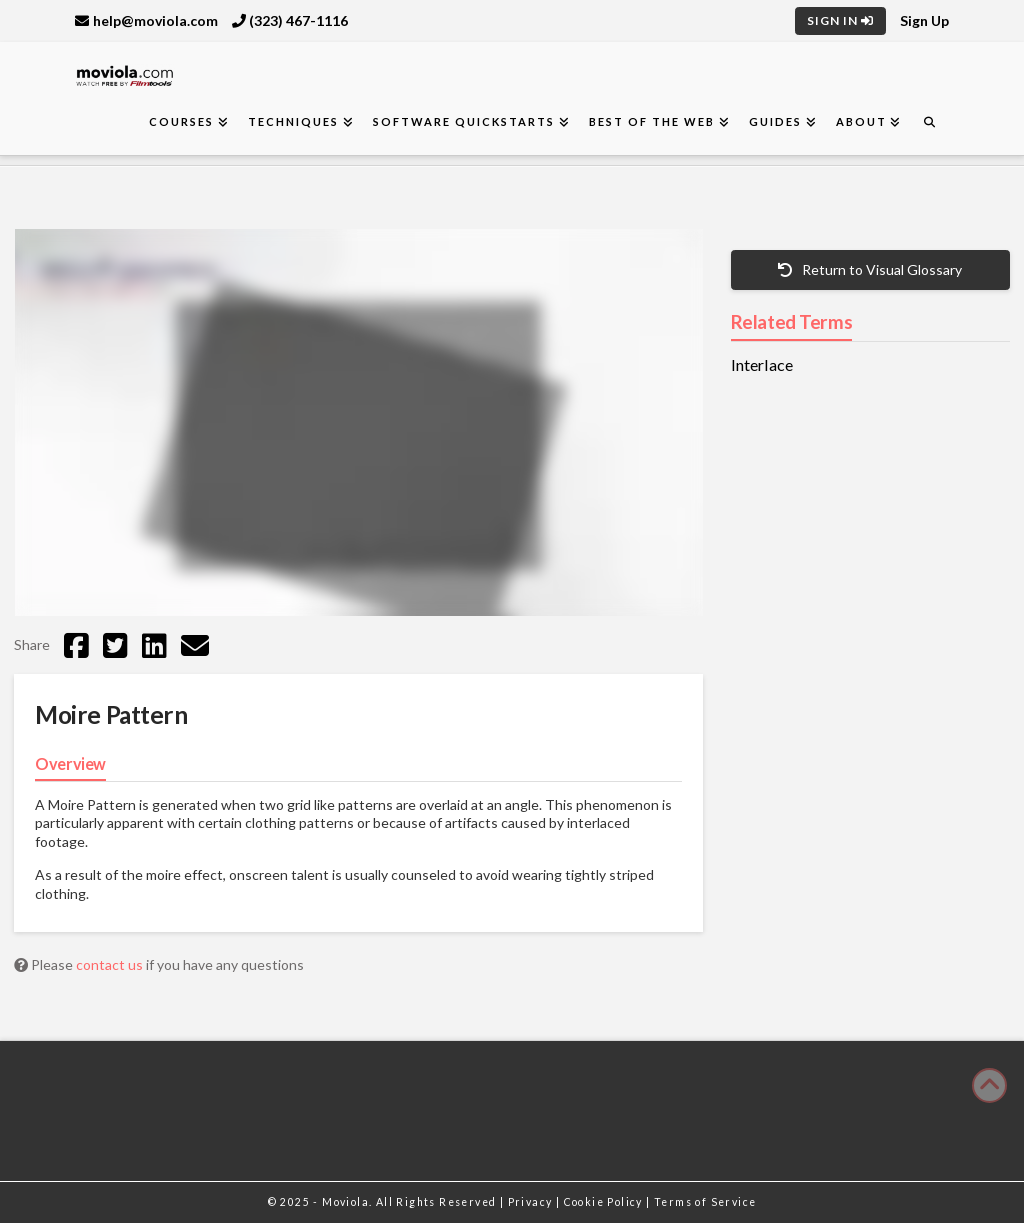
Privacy (532, 1202)
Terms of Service (705, 1202)
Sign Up (924, 20)
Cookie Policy (605, 1202)
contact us (111, 964)
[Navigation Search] (929, 122)
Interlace (762, 365)
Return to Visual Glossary (870, 269)
